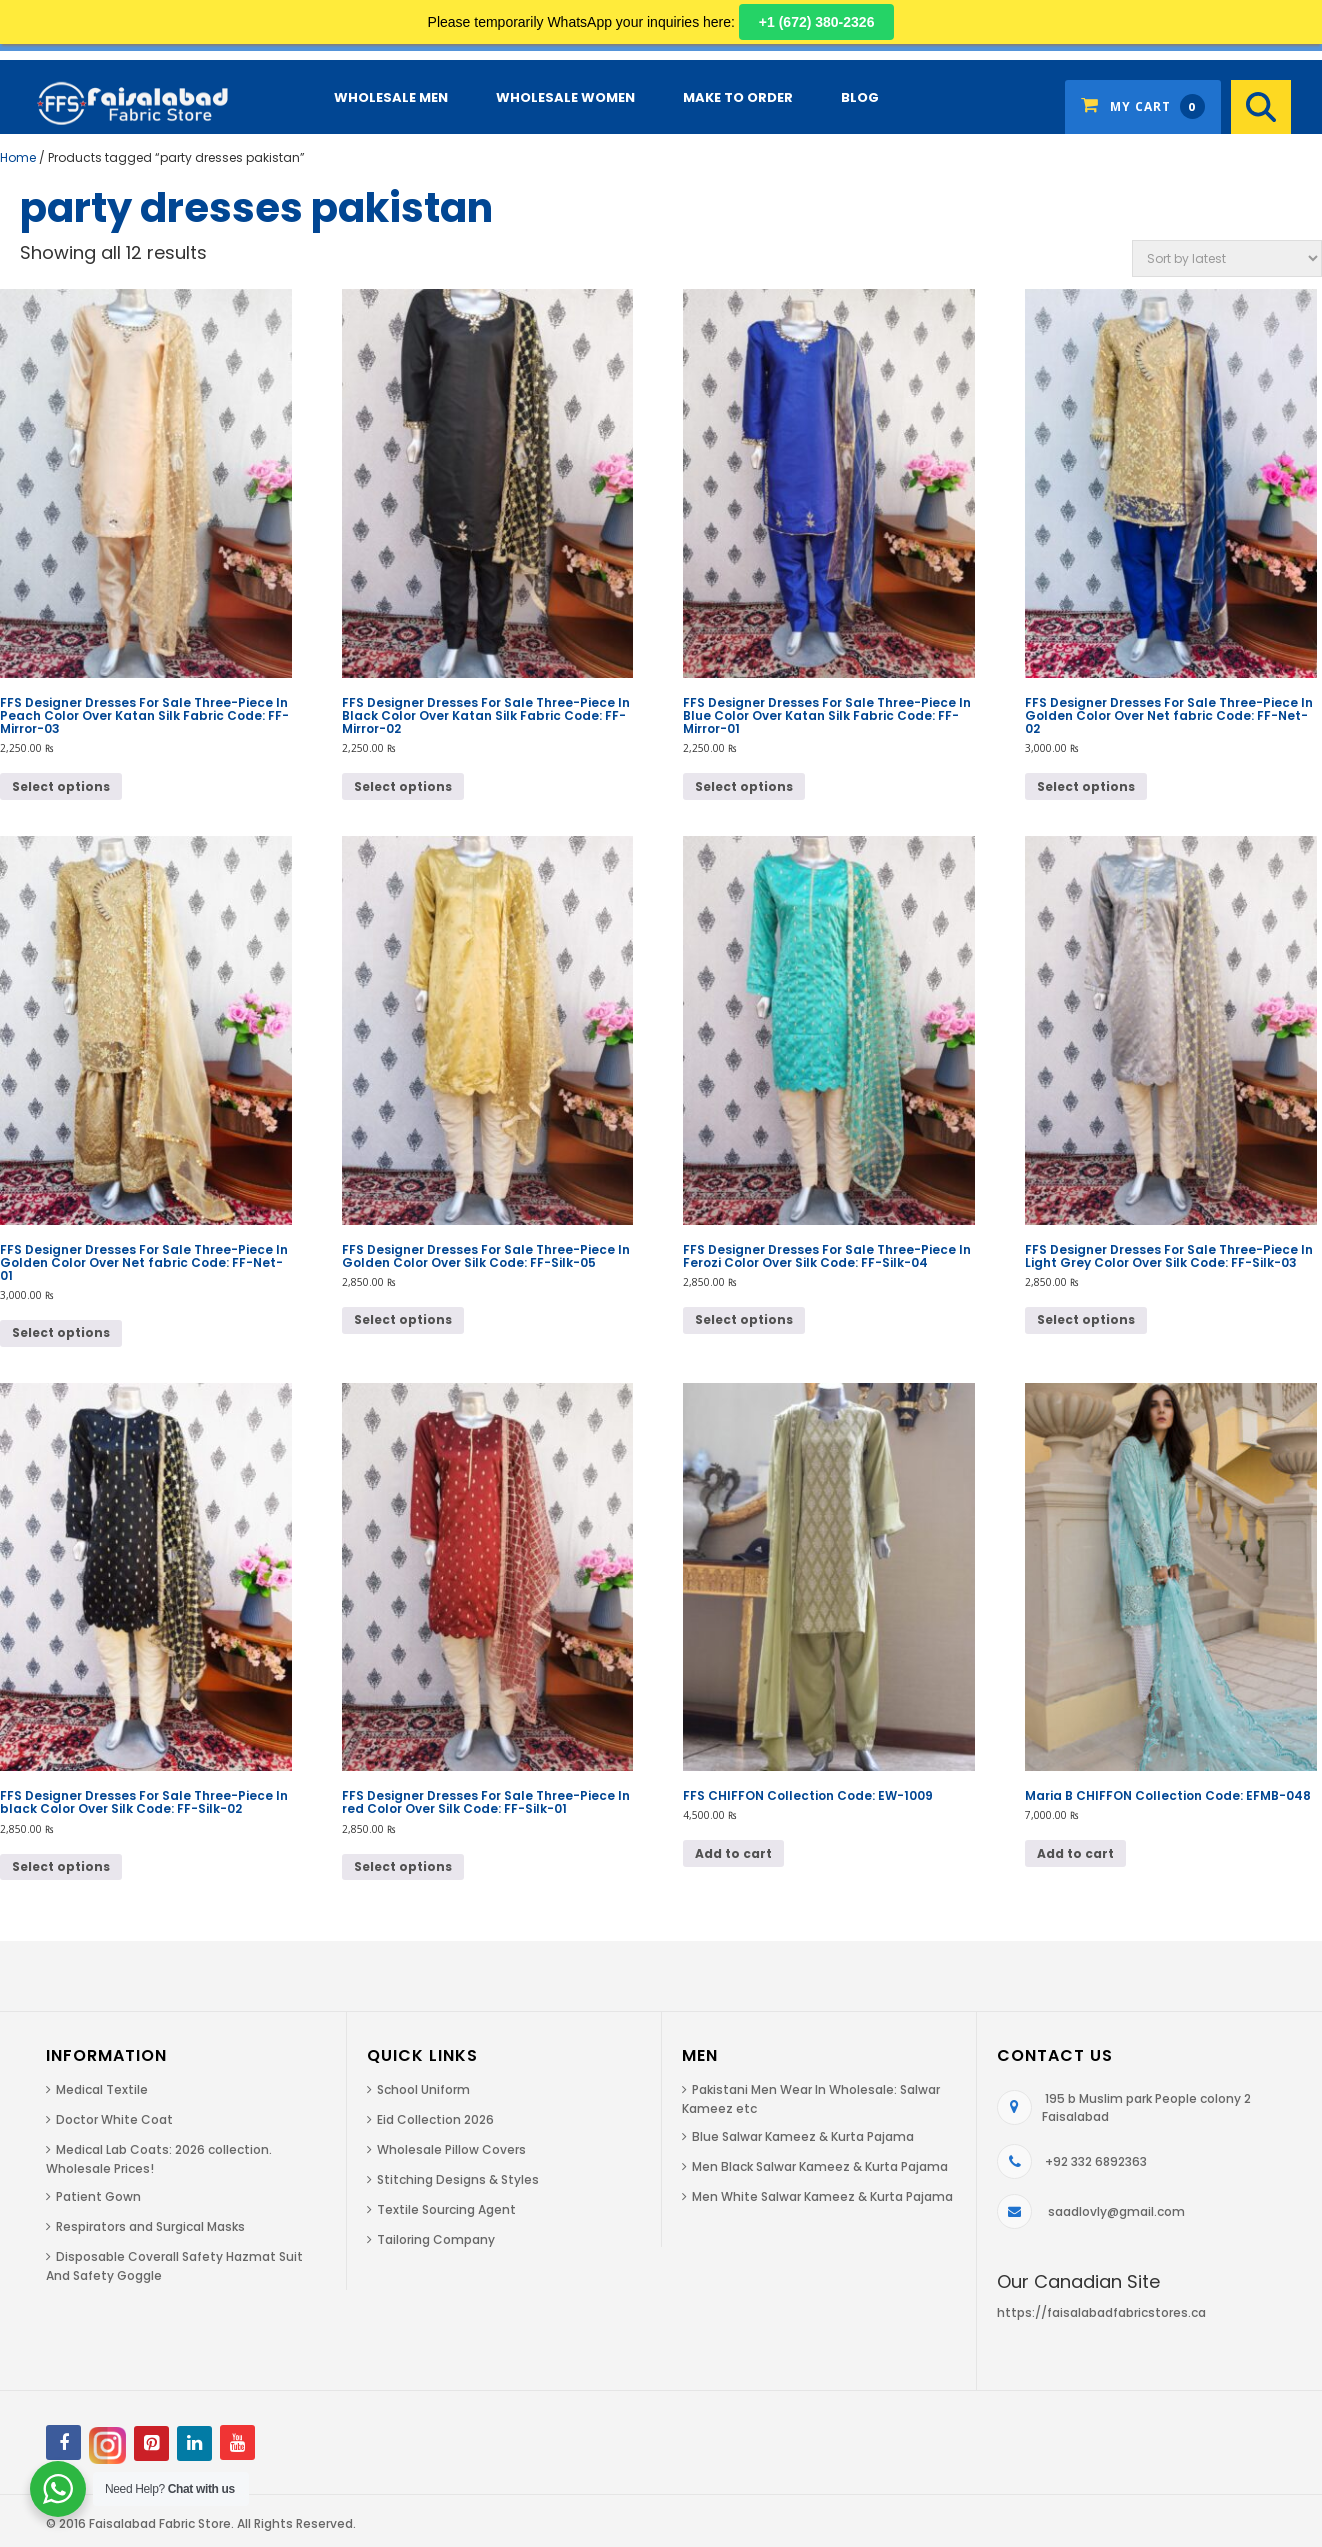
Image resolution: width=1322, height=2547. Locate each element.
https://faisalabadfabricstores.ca (1101, 2312)
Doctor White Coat (114, 2119)
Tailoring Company (436, 2239)
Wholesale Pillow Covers (451, 2149)
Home (18, 157)
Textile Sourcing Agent (446, 2209)
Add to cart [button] (733, 1853)
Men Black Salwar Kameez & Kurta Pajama (820, 2166)
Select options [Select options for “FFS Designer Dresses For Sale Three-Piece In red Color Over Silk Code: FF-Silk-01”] (403, 1866)
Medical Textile (102, 2089)
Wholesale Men (391, 97)
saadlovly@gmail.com (1116, 2211)
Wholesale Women (565, 97)
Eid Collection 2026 (435, 2119)
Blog (860, 97)
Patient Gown (98, 2196)
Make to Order (738, 97)
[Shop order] (1227, 258)
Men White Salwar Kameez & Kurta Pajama (822, 2196)
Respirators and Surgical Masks (150, 2226)
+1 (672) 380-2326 (817, 22)
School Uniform (423, 2089)
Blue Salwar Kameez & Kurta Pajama (803, 2136)
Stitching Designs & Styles (458, 2179)
